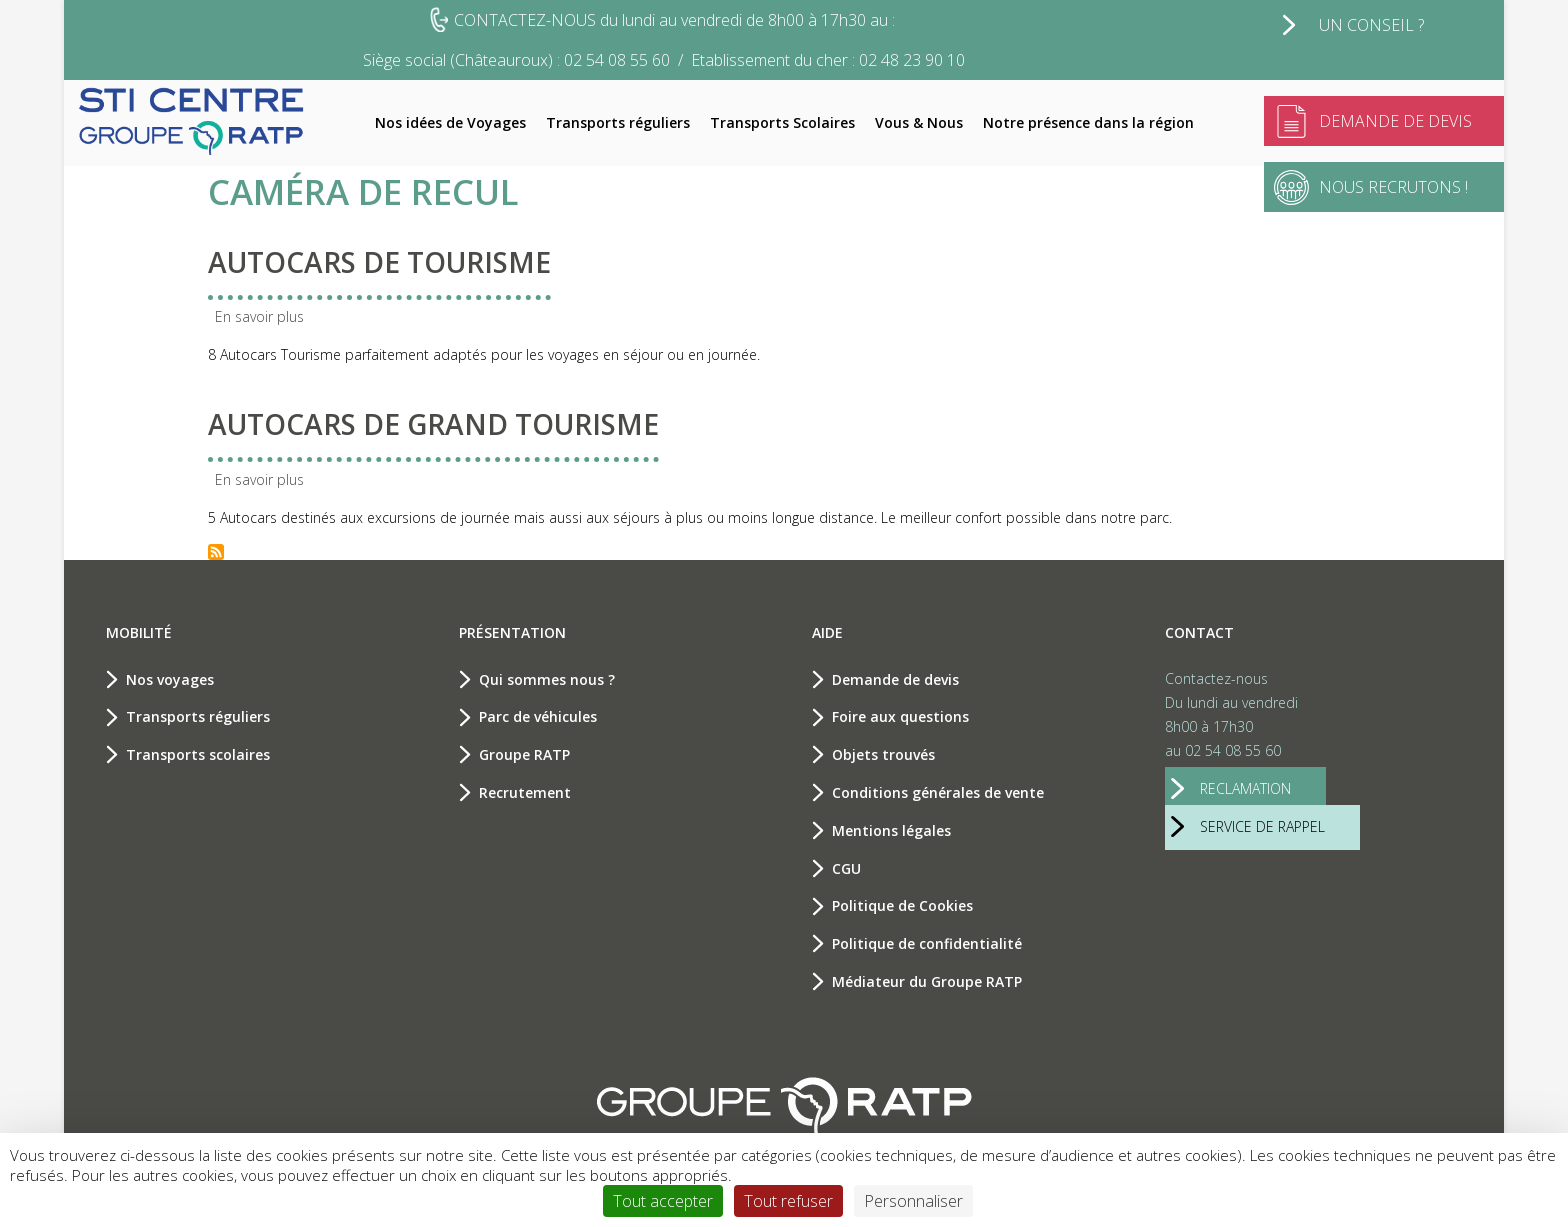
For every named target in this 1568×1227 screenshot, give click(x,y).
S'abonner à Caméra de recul (216, 552)
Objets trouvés (883, 754)
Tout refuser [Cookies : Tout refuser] (788, 1201)
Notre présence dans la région (1088, 122)
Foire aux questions (900, 716)
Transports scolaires (198, 754)
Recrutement (525, 792)
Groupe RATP (524, 754)
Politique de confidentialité (927, 943)
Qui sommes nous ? (547, 679)
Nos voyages (170, 679)
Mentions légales (891, 830)
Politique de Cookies (902, 905)
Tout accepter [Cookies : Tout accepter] (663, 1201)
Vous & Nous (919, 122)
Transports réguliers (618, 122)
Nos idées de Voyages (450, 122)
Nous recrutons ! (1393, 187)
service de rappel (1262, 826)
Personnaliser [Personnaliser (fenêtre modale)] (913, 1201)
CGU (846, 868)
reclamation (1245, 788)
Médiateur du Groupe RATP (927, 981)
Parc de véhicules (538, 716)
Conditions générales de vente (938, 792)
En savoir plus (259, 316)
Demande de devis (1395, 121)
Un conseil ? (1371, 25)
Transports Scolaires (782, 122)
